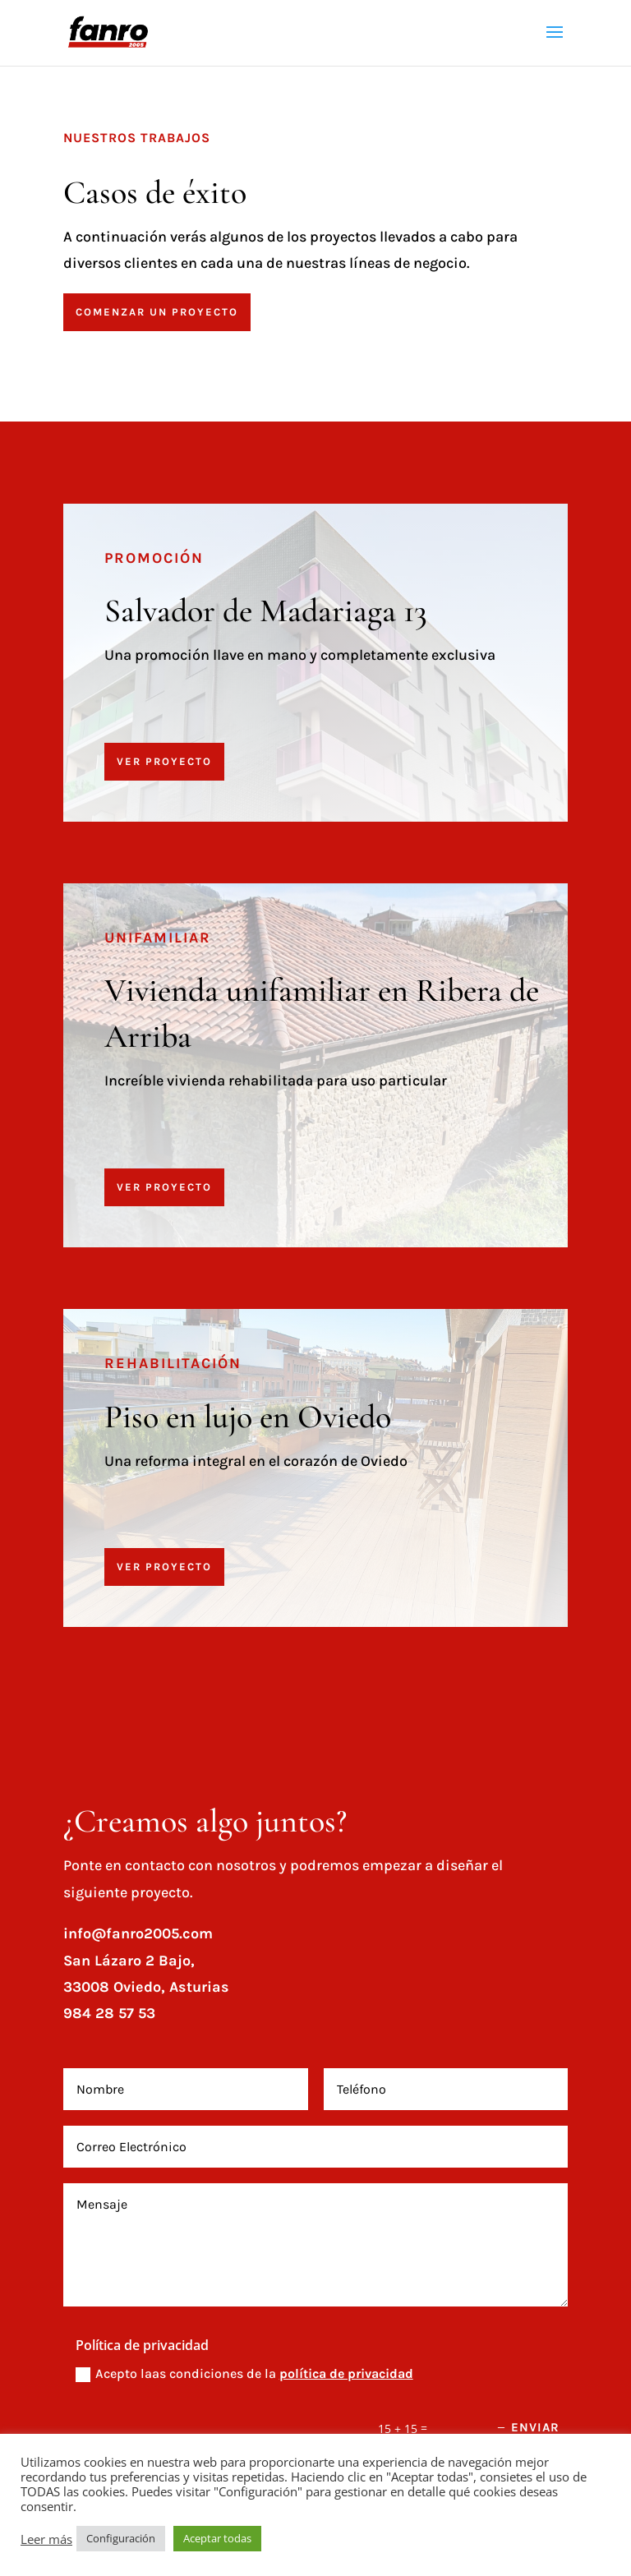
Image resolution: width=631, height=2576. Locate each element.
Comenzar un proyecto (157, 312)
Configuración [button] (120, 2538)
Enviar (535, 2427)
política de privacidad (346, 2373)
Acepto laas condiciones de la (244, 2374)
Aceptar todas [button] (217, 2538)
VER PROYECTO (164, 761)
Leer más (46, 2539)
